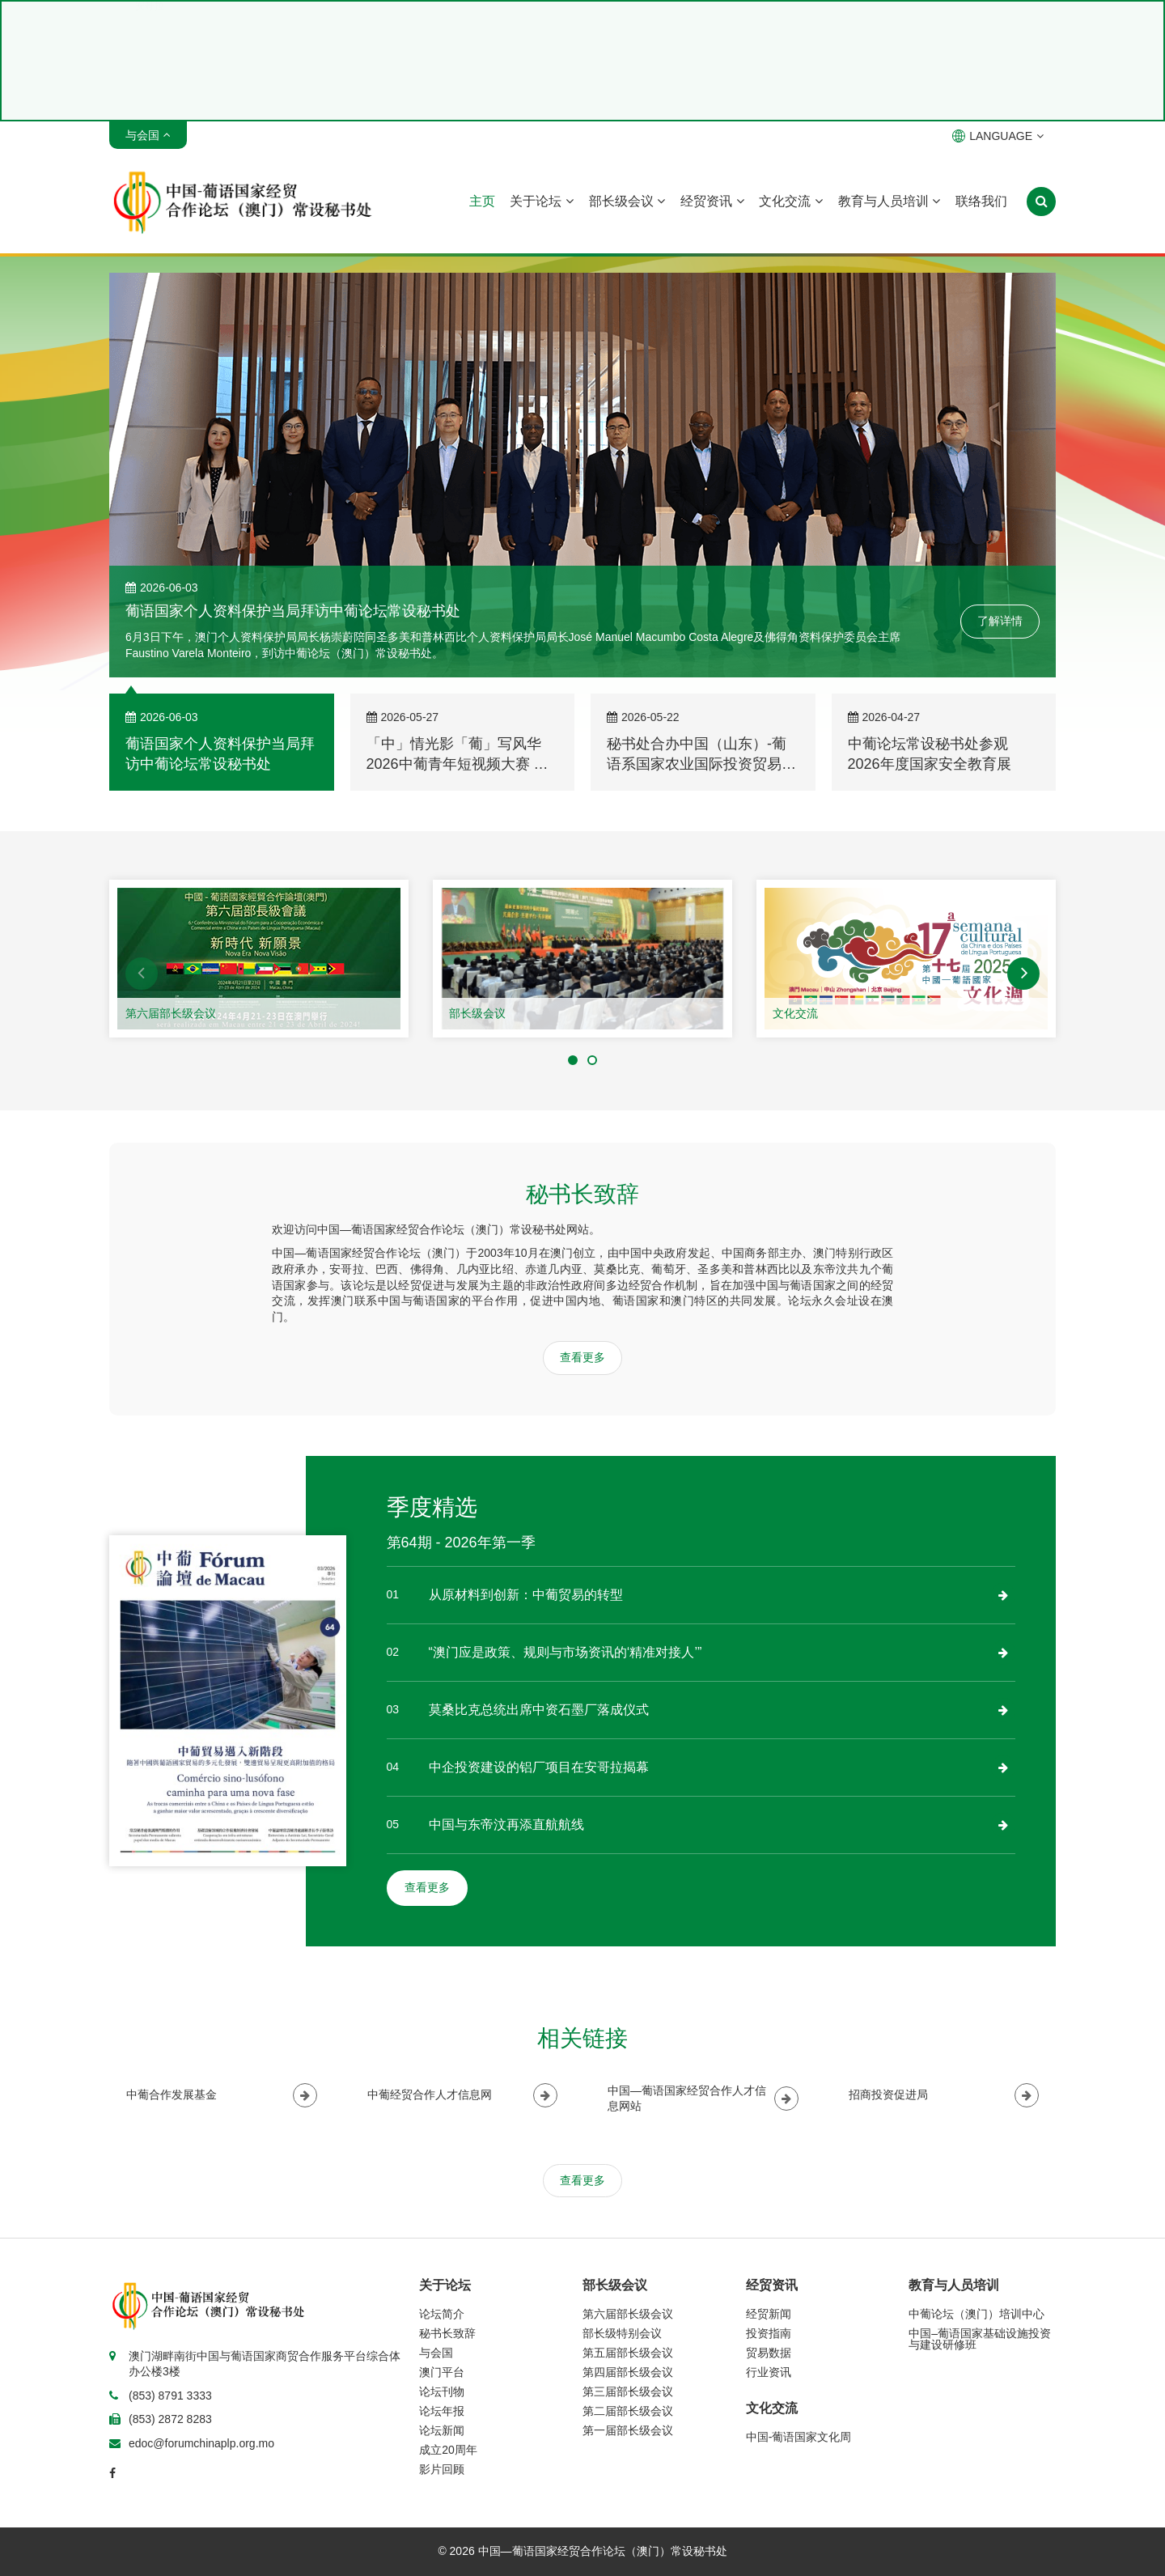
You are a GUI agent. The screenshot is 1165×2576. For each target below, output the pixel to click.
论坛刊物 (441, 2391)
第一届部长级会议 (627, 2430)
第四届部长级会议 (627, 2372)
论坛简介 (441, 2313)
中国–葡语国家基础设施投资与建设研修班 (980, 2339)
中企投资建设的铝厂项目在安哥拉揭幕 (539, 1767)
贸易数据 (768, 2352)
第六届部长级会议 (170, 1013)
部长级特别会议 (622, 2333)
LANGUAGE (998, 135)
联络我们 (981, 201)
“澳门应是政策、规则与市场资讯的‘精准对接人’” (565, 1652)
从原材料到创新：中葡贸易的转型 (526, 1595)
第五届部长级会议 (627, 2352)
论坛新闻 (441, 2430)
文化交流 (790, 201)
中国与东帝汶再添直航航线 (506, 1824)
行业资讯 (768, 2372)
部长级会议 (627, 201)
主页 (482, 201)
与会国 (436, 2352)
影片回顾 (441, 2469)
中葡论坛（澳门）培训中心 (976, 2313)
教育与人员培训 (889, 201)
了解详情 (1000, 620)
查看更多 (582, 1357)
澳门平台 (441, 2372)
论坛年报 (441, 2410)
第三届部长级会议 (627, 2391)
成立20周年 (448, 2449)
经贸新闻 (768, 2313)
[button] (141, 973)
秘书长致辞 (447, 2333)
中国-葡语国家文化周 (799, 2436)
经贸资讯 (711, 201)
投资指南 (768, 2333)
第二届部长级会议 (627, 2410)
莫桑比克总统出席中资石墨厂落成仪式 (539, 1710)
